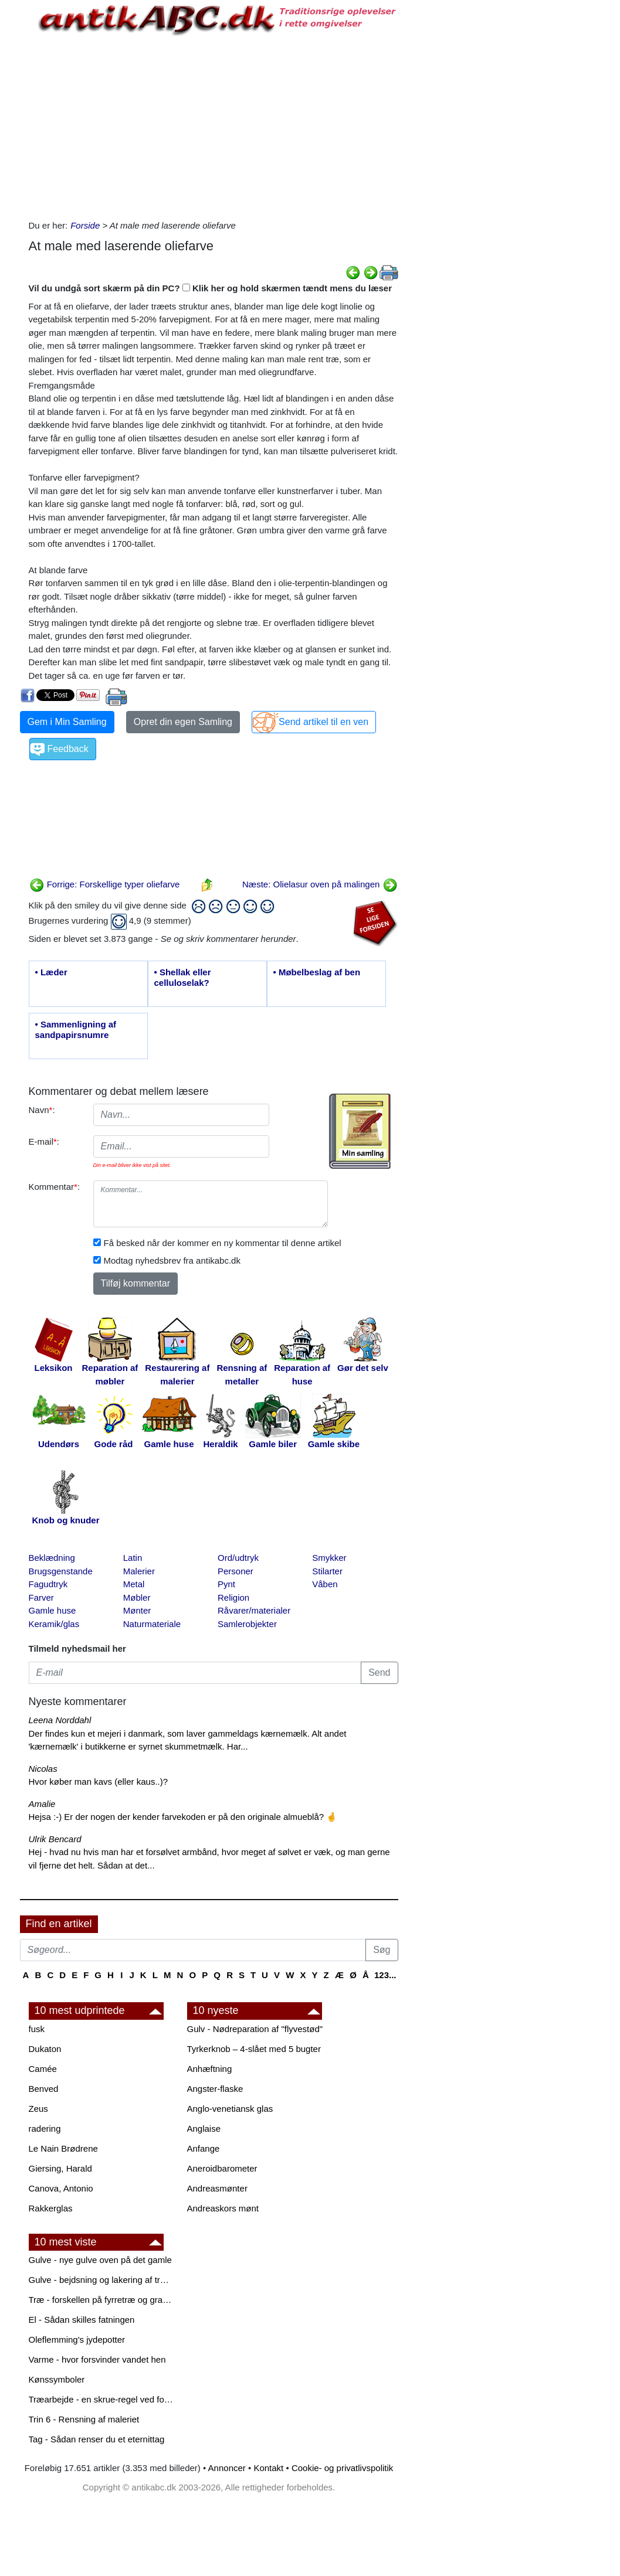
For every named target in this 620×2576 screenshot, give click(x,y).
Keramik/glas (54, 1624)
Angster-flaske (215, 2089)
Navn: (42, 1110)
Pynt (226, 1584)
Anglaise (204, 2128)
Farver (41, 1597)
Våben (324, 1584)
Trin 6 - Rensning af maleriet (84, 2419)
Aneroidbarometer (222, 2168)
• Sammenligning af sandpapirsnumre (76, 1029)
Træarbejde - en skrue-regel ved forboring (102, 2399)
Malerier (139, 1571)
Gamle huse (52, 1610)
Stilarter (327, 1571)
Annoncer (227, 2468)
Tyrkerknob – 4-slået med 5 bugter (254, 2049)
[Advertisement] (213, 125)
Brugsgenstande (61, 1571)
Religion (233, 1597)
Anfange (203, 2148)
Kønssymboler (57, 2379)
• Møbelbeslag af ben (317, 972)
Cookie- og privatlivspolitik (342, 2468)
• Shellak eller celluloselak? (182, 977)
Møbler (137, 1597)
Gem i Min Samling (67, 722)
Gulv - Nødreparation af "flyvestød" (255, 2029)
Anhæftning (209, 2069)
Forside (85, 225)
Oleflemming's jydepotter (77, 2339)
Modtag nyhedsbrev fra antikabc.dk (172, 1260)
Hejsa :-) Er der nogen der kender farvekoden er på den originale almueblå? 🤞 (183, 1817)
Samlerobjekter (247, 1624)
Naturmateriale (152, 1624)
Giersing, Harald (60, 2168)
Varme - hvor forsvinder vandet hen (97, 2359)
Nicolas (43, 1769)
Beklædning (52, 1558)
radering (45, 2128)
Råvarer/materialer (254, 1610)
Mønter (137, 1610)
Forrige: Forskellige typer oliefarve (104, 884)
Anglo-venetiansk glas (230, 2109)
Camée (43, 2069)
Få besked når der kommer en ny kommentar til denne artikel (222, 1243)
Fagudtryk (48, 1584)
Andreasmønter (217, 2188)
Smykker (329, 1558)
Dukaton (45, 2049)
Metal (134, 1584)
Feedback (68, 749)
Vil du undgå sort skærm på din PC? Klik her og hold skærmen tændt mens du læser (210, 288)
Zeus (38, 2109)
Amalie (42, 1804)
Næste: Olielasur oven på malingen (319, 884)
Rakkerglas (51, 2208)
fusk (37, 2029)
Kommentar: (54, 1187)
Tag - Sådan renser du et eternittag (97, 2439)
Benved (44, 2089)
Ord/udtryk (238, 1558)
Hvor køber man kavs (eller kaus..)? (98, 1781)
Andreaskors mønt (223, 2208)
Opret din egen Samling (183, 722)
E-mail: (44, 1141)
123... (385, 1975)
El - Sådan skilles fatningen (82, 2320)
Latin (133, 1558)
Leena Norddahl (60, 1720)
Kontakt (268, 2468)
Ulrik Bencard (55, 1839)
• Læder (51, 972)
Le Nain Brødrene (63, 2148)
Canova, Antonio (61, 2188)
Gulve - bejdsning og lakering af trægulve (102, 2280)
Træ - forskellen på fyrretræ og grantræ (102, 2300)
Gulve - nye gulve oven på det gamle (100, 2260)
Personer (235, 1571)
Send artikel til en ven (323, 722)
